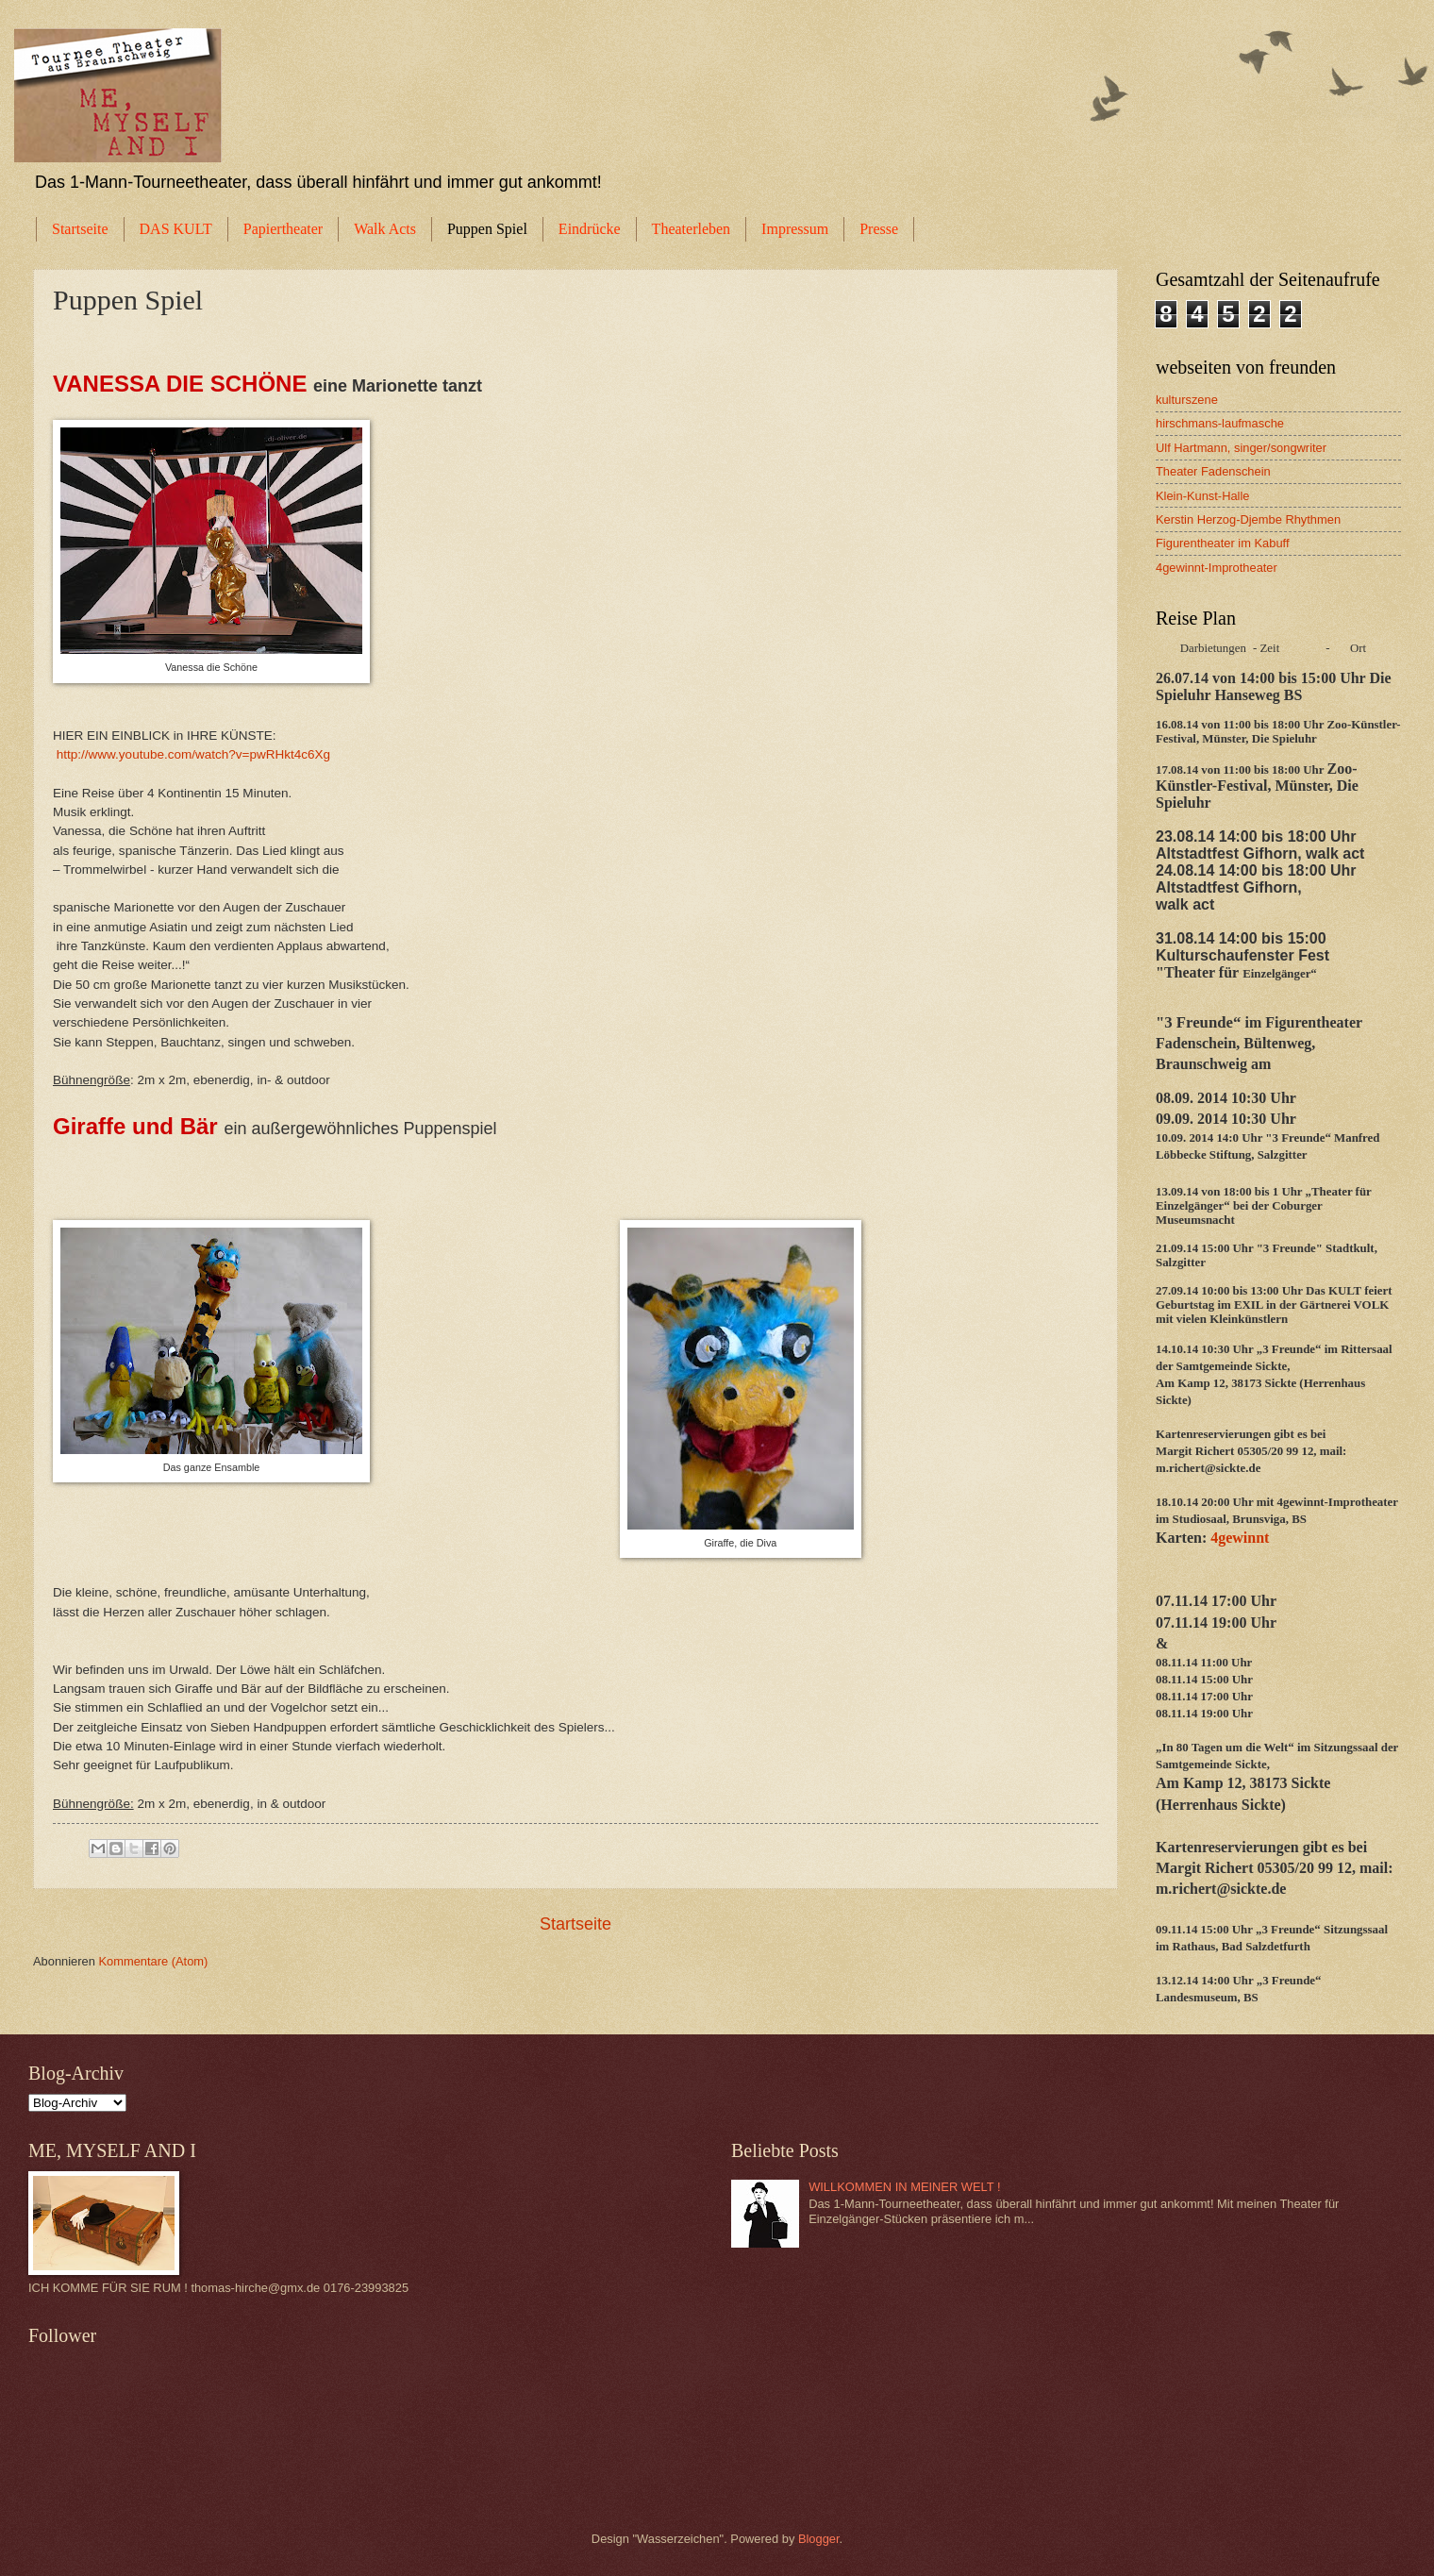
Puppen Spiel (487, 229)
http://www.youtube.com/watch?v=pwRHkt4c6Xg (193, 754)
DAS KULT (176, 229)
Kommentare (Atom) (153, 1961)
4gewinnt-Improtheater (1216, 567)
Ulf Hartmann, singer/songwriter (1241, 448)
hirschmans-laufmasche (1220, 423)
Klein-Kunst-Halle (1202, 496)
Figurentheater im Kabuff (1222, 543)
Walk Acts (385, 229)
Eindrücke (590, 229)
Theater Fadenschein (1213, 471)
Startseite (80, 229)
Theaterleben (691, 229)
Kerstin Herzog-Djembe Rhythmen (1248, 519)
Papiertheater (283, 229)
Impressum (794, 229)
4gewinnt (1238, 1538)
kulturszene (1187, 400)
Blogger (819, 2539)
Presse (878, 229)
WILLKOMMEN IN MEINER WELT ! (904, 2187)
